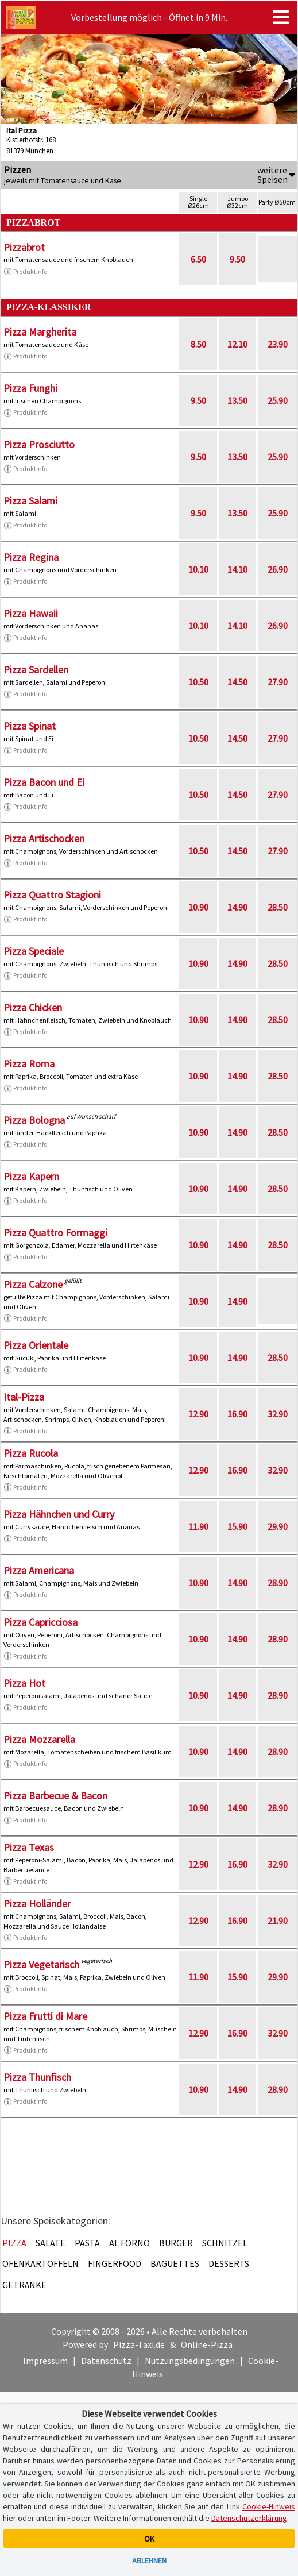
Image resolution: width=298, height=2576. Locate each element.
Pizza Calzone (33, 1284)
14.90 (237, 907)
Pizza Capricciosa (40, 1622)
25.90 (278, 400)
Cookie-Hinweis (268, 2506)
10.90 (198, 907)
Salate (50, 2243)
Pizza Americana (38, 1570)
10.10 (198, 569)
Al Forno (129, 2243)
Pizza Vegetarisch (41, 1964)
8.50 (198, 344)
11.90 (198, 1526)
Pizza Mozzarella (39, 1739)
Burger (176, 2243)
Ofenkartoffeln (40, 2263)
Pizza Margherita (39, 331)
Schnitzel (224, 2243)
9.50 (237, 259)
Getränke (24, 2284)
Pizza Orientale (35, 1345)
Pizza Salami (30, 500)
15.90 (237, 1526)
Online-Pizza (207, 2344)
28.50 (278, 907)
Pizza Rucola (30, 1453)
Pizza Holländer (37, 1903)
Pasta (87, 2243)
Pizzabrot (24, 247)
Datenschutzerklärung (249, 2518)
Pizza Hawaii (30, 613)
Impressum (45, 2360)
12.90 (198, 1414)
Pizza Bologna (34, 1120)
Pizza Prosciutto (39, 444)
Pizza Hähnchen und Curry (58, 1514)
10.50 (198, 682)
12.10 (237, 344)
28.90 (278, 1582)
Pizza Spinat (29, 725)
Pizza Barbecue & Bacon (55, 1795)
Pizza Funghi (30, 388)
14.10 (237, 569)
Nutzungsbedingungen (190, 2360)
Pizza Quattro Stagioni (52, 894)
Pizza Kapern (31, 1176)
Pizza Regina (31, 557)
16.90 (237, 1414)
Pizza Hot (24, 1683)
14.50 (237, 682)
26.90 (278, 569)
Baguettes (174, 2263)
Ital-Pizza (23, 1396)
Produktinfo (25, 271)
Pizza (14, 2243)
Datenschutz (106, 2360)
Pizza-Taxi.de (139, 2344)
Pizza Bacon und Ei (43, 782)
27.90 (278, 682)
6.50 (198, 259)
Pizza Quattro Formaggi (55, 1232)
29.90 (278, 1526)
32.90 (278, 1414)
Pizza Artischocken (43, 838)
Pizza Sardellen (35, 669)
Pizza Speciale (33, 951)
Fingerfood (114, 2263)
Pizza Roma (29, 1063)
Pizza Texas (28, 1847)
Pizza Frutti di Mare (45, 2016)
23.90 (278, 344)
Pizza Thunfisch (37, 2077)
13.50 (237, 400)
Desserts (228, 2263)
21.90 (278, 1920)
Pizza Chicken (32, 1007)
